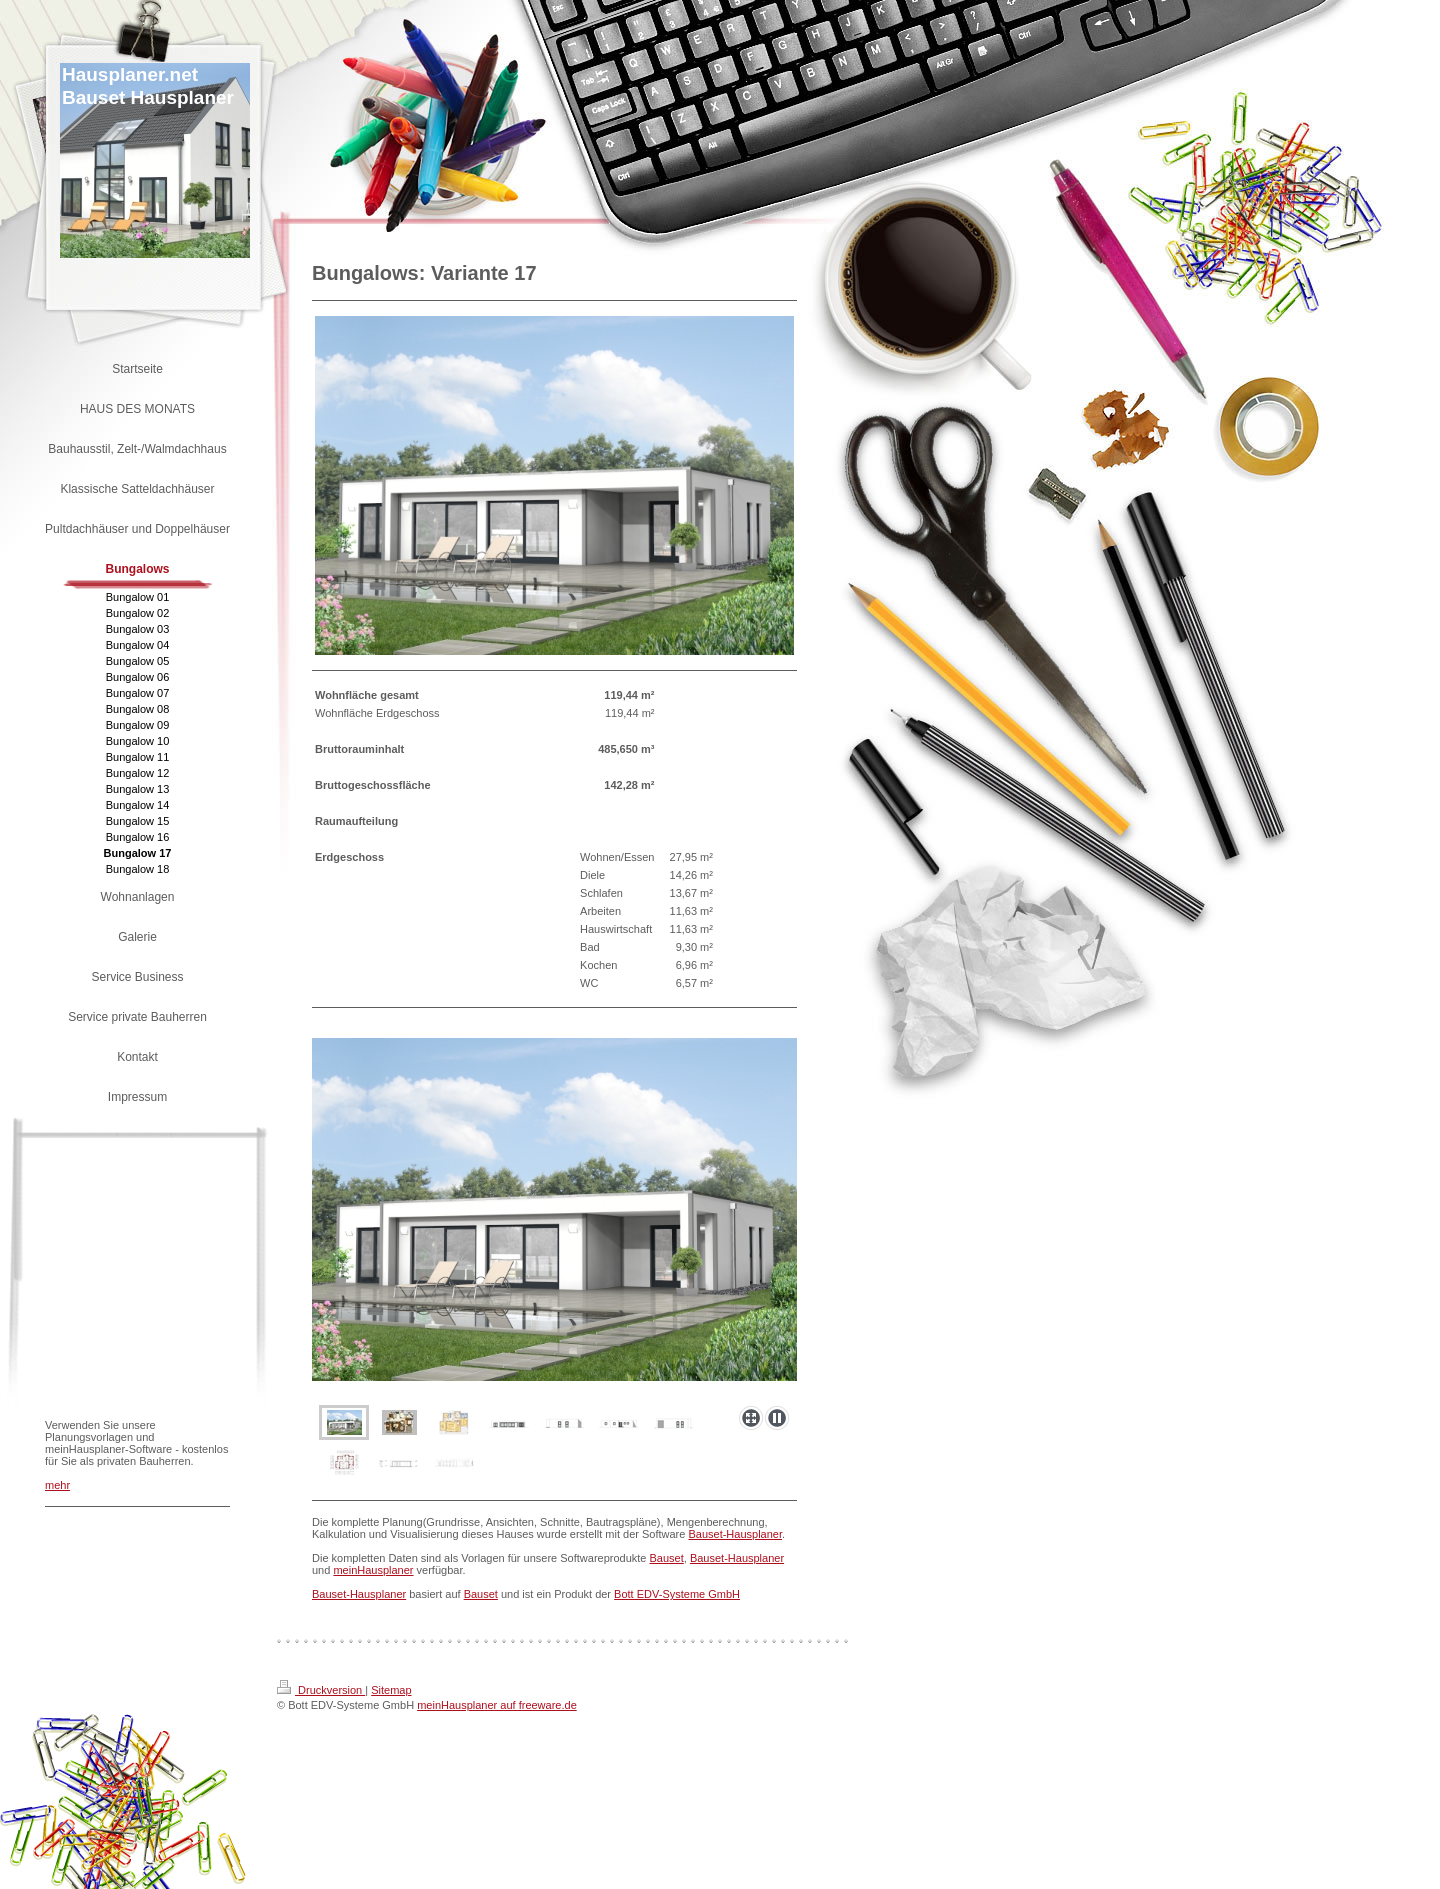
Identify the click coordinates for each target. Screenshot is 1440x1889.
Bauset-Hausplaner (735, 1534)
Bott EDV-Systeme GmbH (677, 1594)
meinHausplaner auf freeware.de (497, 1705)
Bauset (667, 1558)
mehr (57, 1485)
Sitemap (391, 1690)
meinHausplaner (373, 1570)
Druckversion (321, 1690)
